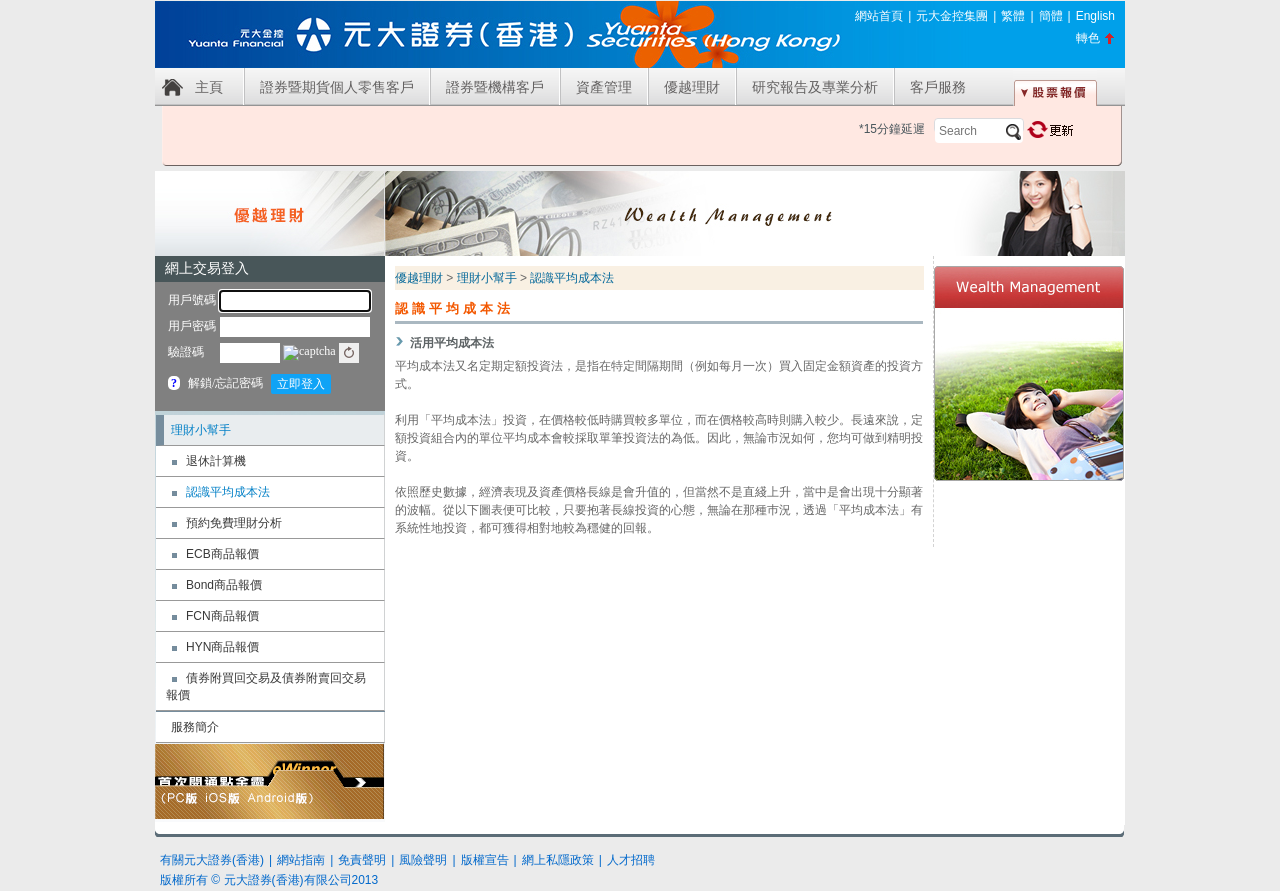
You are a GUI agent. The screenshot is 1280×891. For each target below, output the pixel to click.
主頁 (209, 87)
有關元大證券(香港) (212, 860)
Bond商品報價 (224, 585)
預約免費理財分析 (234, 523)
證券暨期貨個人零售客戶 (337, 87)
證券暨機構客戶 (495, 87)
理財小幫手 (201, 430)
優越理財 (692, 87)
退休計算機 (216, 461)
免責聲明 (362, 860)
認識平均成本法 (228, 492)
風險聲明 (423, 860)
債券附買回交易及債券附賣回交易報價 (266, 686)
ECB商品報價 (222, 554)
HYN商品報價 (222, 647)
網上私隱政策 (558, 860)
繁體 (1013, 16)
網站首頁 (879, 16)
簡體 (1051, 16)
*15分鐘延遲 (892, 129)
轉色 (1088, 38)
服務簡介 (195, 727)
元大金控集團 (952, 16)
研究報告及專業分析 (815, 87)
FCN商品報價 (222, 616)
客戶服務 (938, 87)
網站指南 (301, 860)
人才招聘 (631, 860)
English (1095, 16)
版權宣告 (485, 860)
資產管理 (604, 87)
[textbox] (979, 131)
